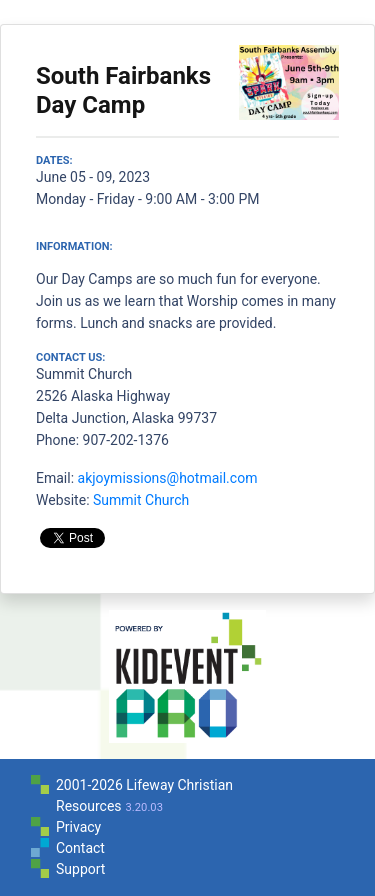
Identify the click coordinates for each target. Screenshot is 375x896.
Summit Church (141, 500)
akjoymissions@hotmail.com (168, 478)
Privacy (78, 827)
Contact (80, 848)
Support (80, 869)
